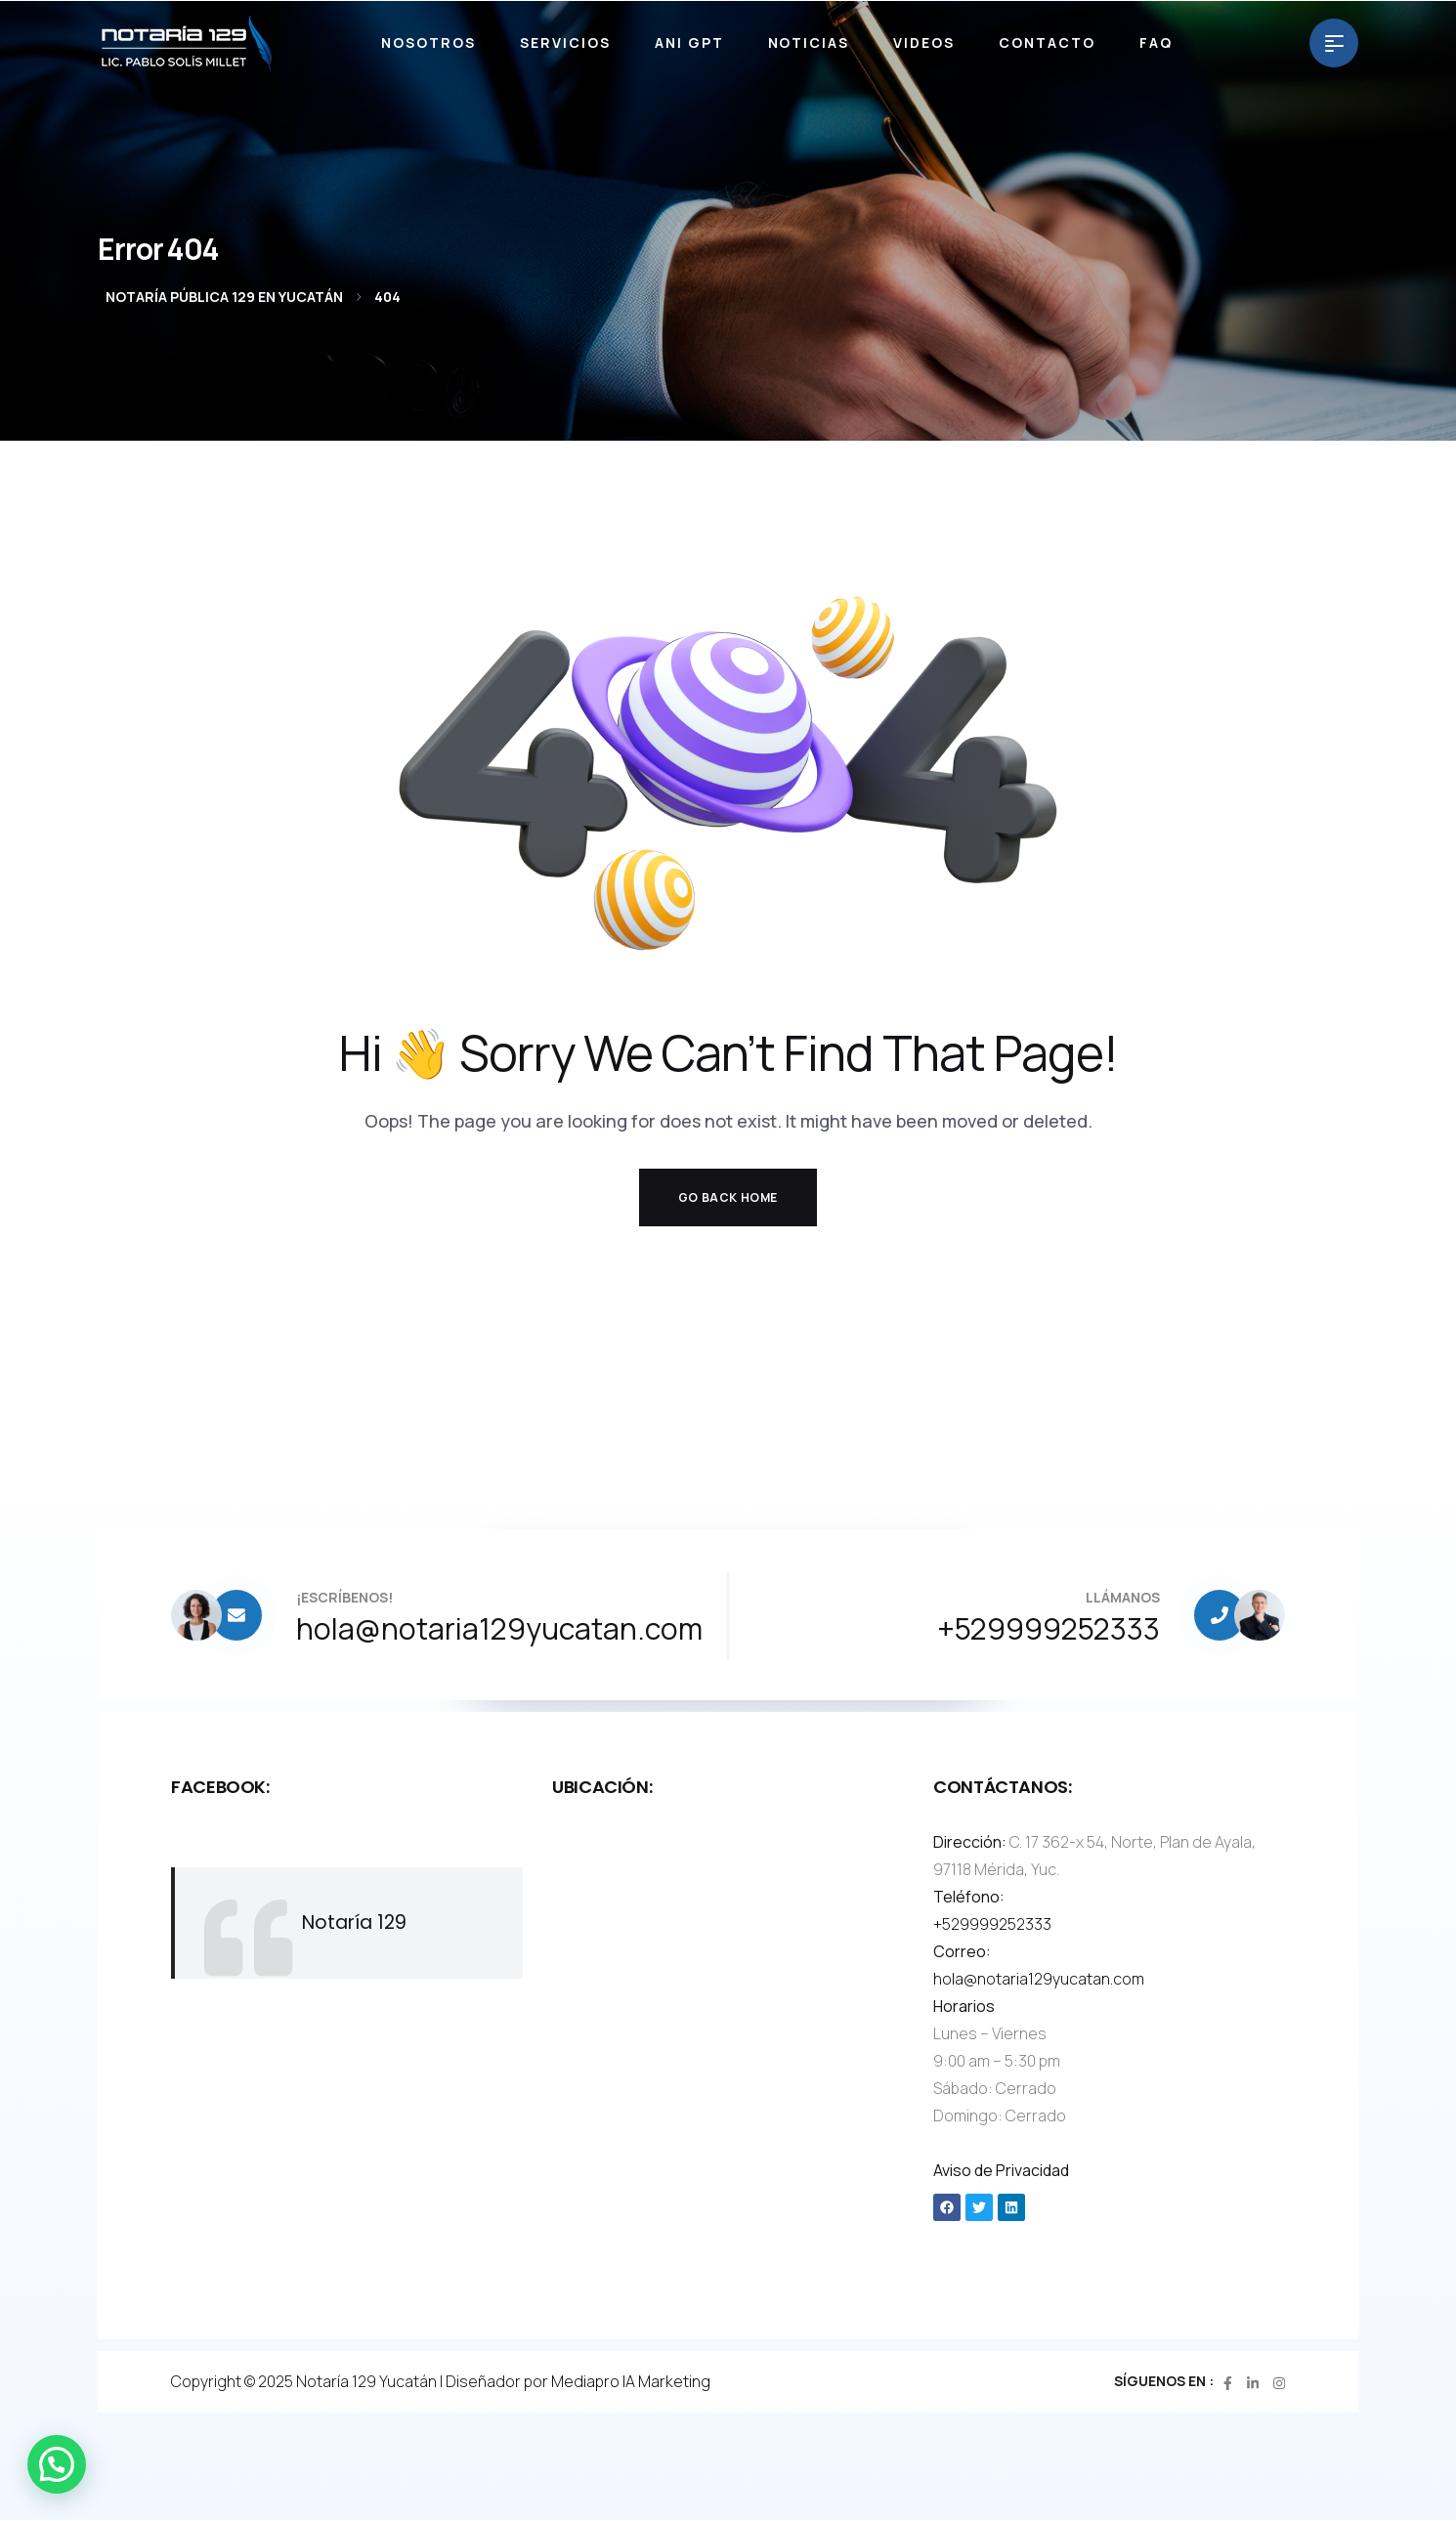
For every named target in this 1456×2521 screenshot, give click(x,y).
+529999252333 (992, 1924)
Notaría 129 (354, 1922)
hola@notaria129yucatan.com (1038, 1978)
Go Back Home (728, 1197)
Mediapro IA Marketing (630, 2381)
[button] (56, 2464)
